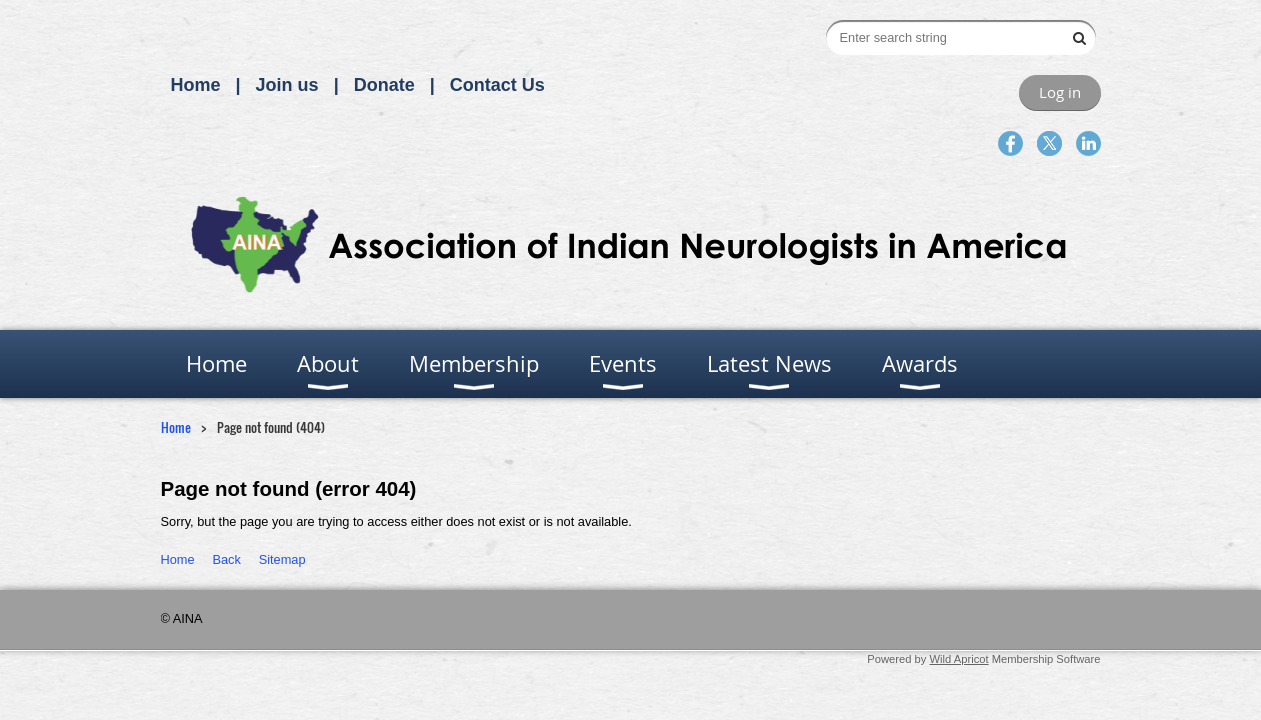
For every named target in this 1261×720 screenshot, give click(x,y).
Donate (384, 85)
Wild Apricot (959, 659)
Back (226, 559)
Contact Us (497, 85)
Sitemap (282, 559)
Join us (287, 85)
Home (196, 85)
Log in (1060, 92)
